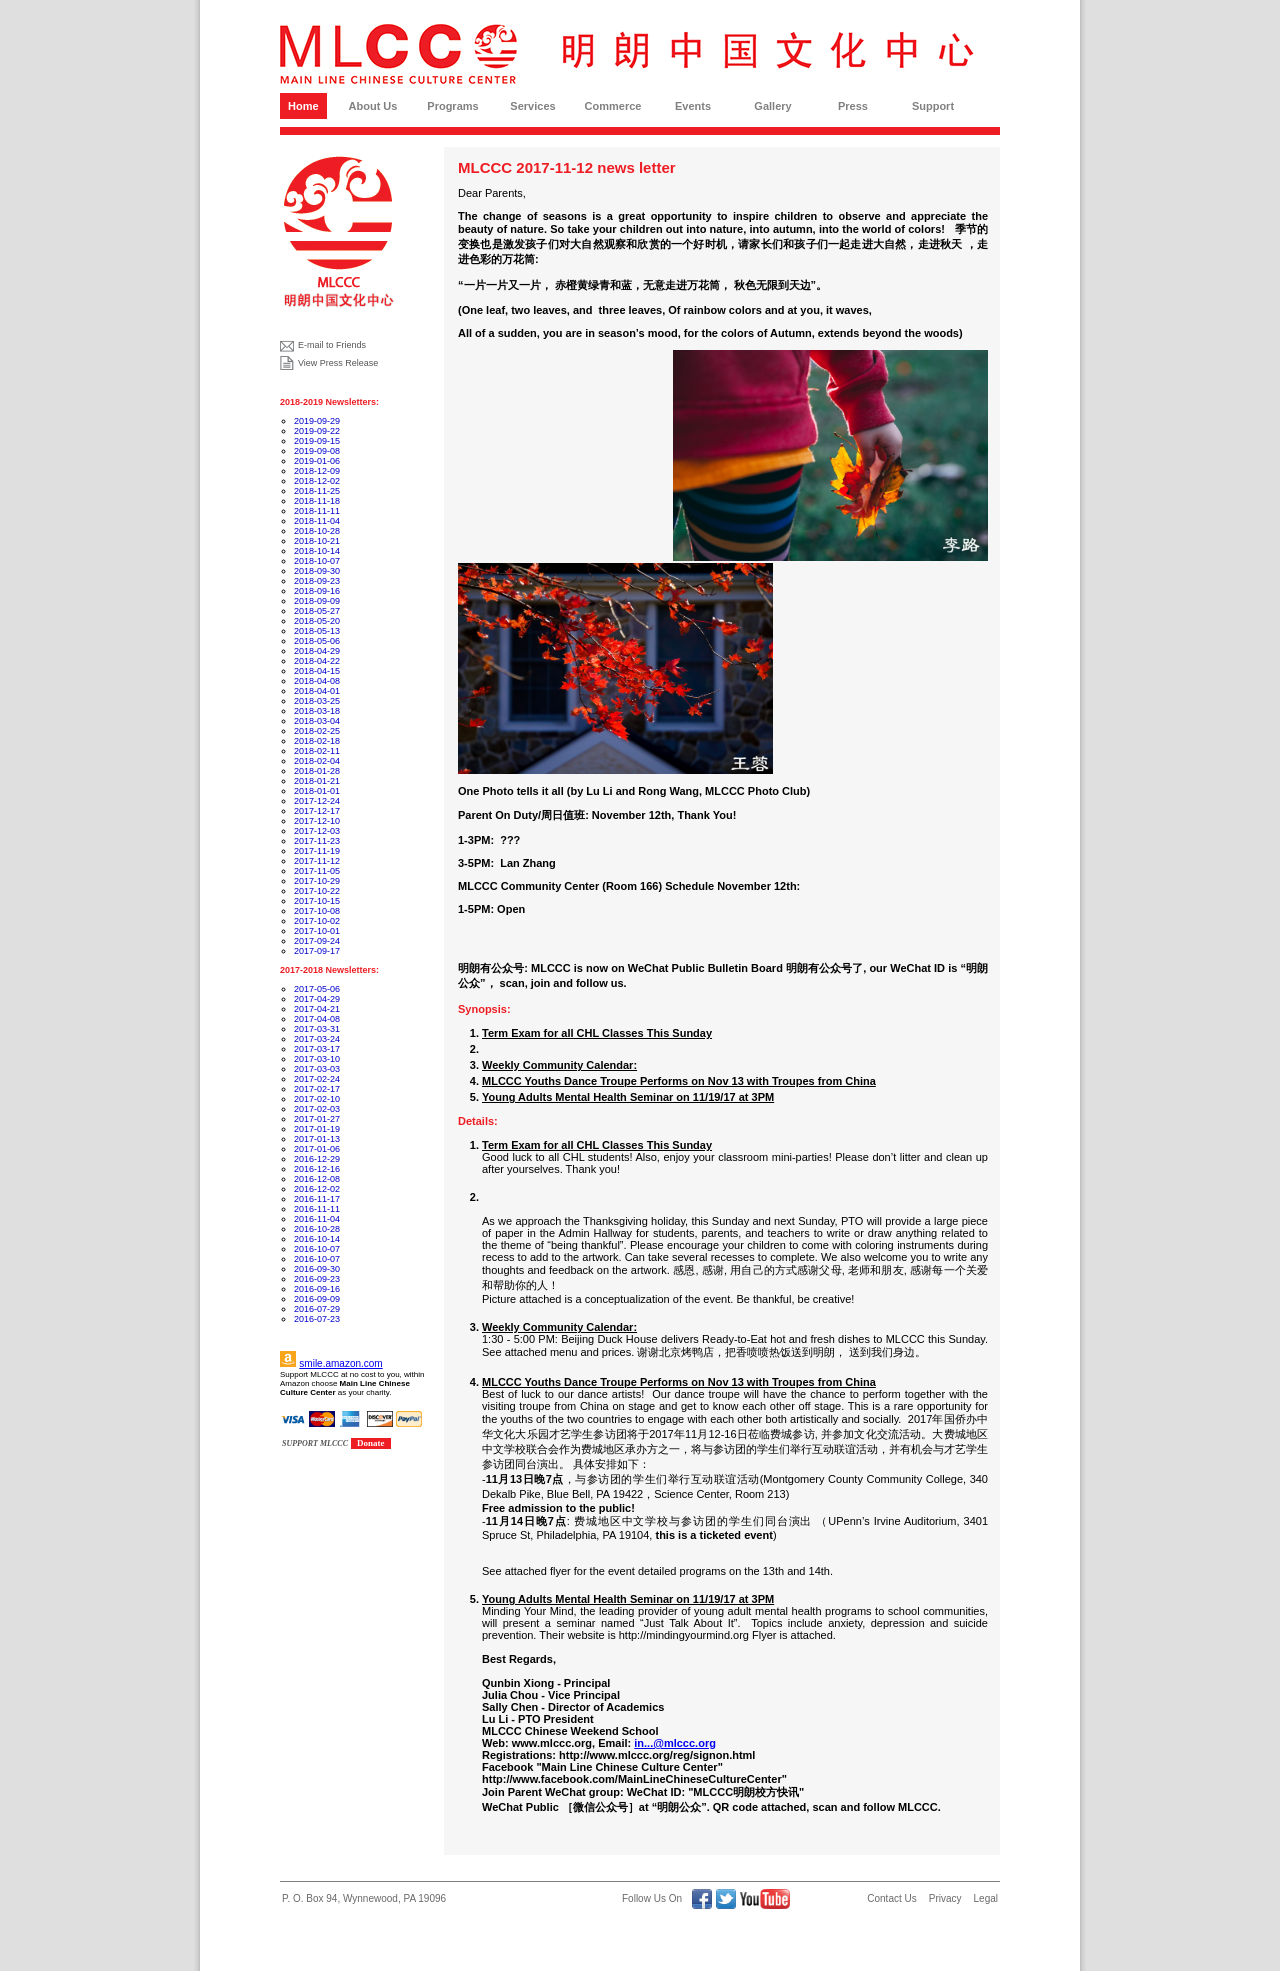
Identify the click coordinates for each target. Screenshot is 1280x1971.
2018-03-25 (317, 701)
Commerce (613, 106)
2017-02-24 (317, 1079)
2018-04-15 (317, 671)
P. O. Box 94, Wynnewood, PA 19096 (364, 1898)
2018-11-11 (317, 511)
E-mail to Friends (332, 345)
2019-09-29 (317, 421)
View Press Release (338, 363)
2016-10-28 (317, 1229)
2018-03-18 (317, 711)
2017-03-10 (317, 1059)
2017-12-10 (317, 821)
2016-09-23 (317, 1279)
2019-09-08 (317, 451)
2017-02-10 (317, 1099)
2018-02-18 (317, 741)
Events (693, 106)
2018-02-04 (317, 761)
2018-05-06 (317, 641)
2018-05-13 (317, 631)
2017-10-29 (317, 881)
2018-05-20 (317, 621)
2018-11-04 (317, 521)
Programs (452, 106)
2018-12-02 (317, 481)
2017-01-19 (317, 1129)
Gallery (772, 106)
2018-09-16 (317, 591)
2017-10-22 (317, 891)
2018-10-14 (317, 551)
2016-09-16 (317, 1289)
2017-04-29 (317, 999)
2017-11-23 (317, 841)
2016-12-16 (317, 1169)
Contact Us (891, 1898)
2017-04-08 (317, 1019)
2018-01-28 (317, 771)
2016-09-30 (317, 1269)
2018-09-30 (317, 571)
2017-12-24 (317, 801)
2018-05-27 (317, 611)
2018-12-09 (317, 471)
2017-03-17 (317, 1049)
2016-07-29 (317, 1309)
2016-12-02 (317, 1189)
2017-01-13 (317, 1139)
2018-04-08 (317, 681)
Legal (986, 1898)
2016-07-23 (317, 1319)
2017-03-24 (317, 1039)
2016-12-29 (317, 1159)
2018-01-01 (317, 791)
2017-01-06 (317, 1149)
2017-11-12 (317, 861)
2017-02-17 (317, 1089)
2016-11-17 (317, 1199)
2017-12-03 (317, 831)
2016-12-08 (317, 1179)
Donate (371, 1443)
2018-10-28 (317, 531)
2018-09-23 (317, 581)
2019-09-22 (317, 431)
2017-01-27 (317, 1119)
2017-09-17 (317, 951)
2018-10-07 (317, 561)
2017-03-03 (317, 1069)
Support (933, 106)
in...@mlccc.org (675, 1743)
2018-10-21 (317, 541)
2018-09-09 (317, 601)
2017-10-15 (317, 901)
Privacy (945, 1898)
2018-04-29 (317, 651)
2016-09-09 (317, 1299)
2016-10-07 (317, 1249)
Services (532, 106)
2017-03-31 (317, 1029)
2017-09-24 (317, 941)
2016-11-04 (317, 1219)
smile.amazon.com (340, 1363)
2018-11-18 (317, 501)
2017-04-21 (317, 1009)
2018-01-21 (317, 781)
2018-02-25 (317, 731)
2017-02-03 (317, 1109)
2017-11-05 (317, 871)
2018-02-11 (317, 751)
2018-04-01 (317, 691)
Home (303, 106)
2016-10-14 (317, 1239)
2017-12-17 (317, 811)
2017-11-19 (317, 851)
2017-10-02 (317, 921)
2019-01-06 (317, 461)
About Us (373, 106)
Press (853, 106)
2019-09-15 (317, 441)
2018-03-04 (317, 721)
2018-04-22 (317, 661)
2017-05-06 (317, 989)
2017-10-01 (317, 931)
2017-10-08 (317, 911)
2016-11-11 (317, 1209)
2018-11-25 (317, 491)
